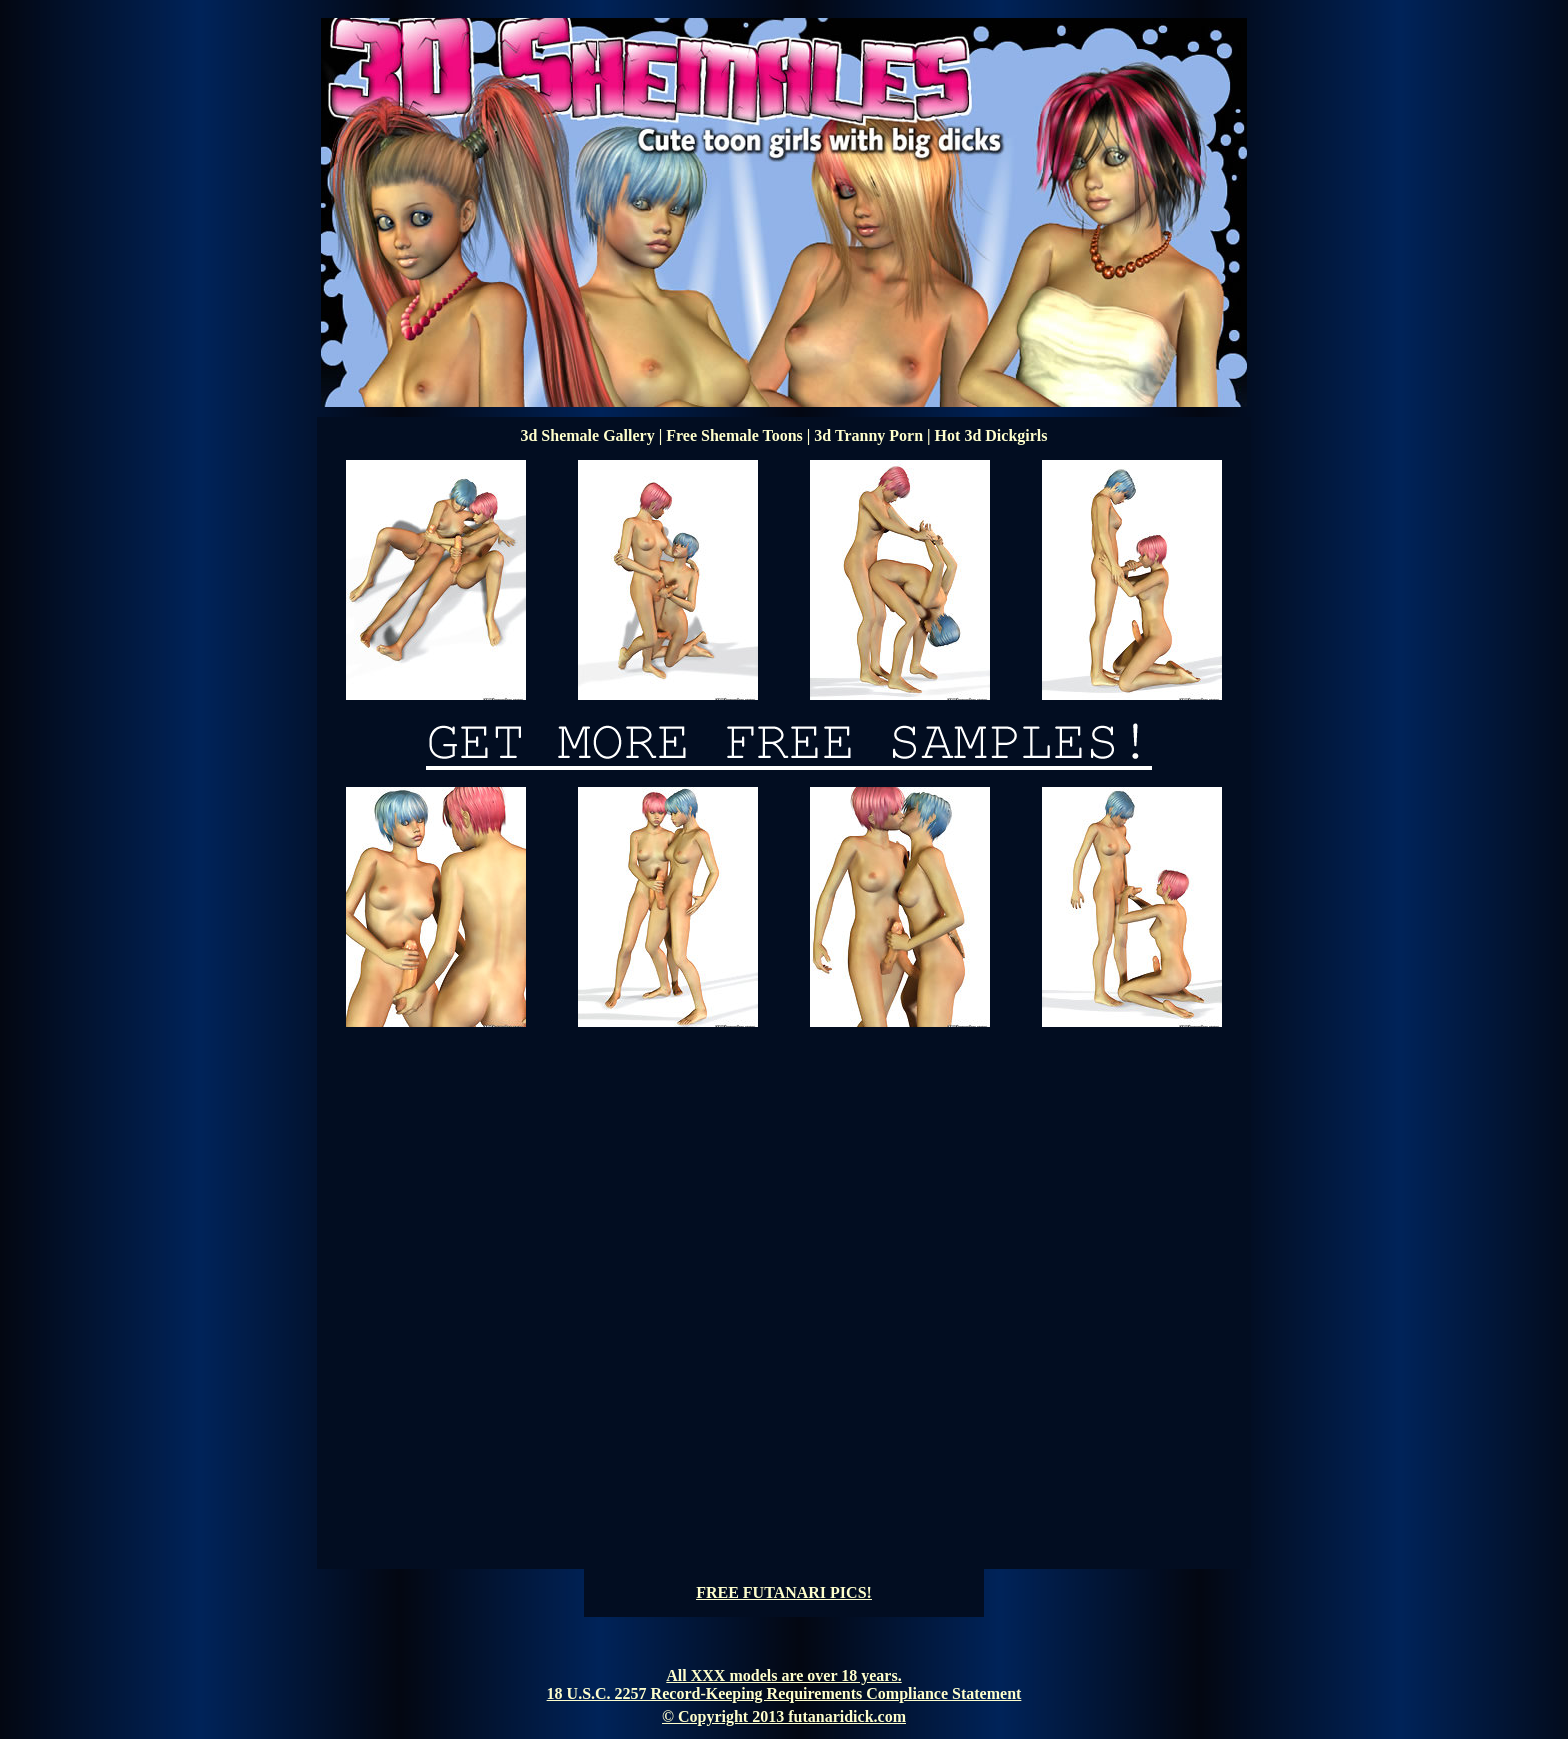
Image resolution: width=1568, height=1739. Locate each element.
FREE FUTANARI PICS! (784, 1592)
